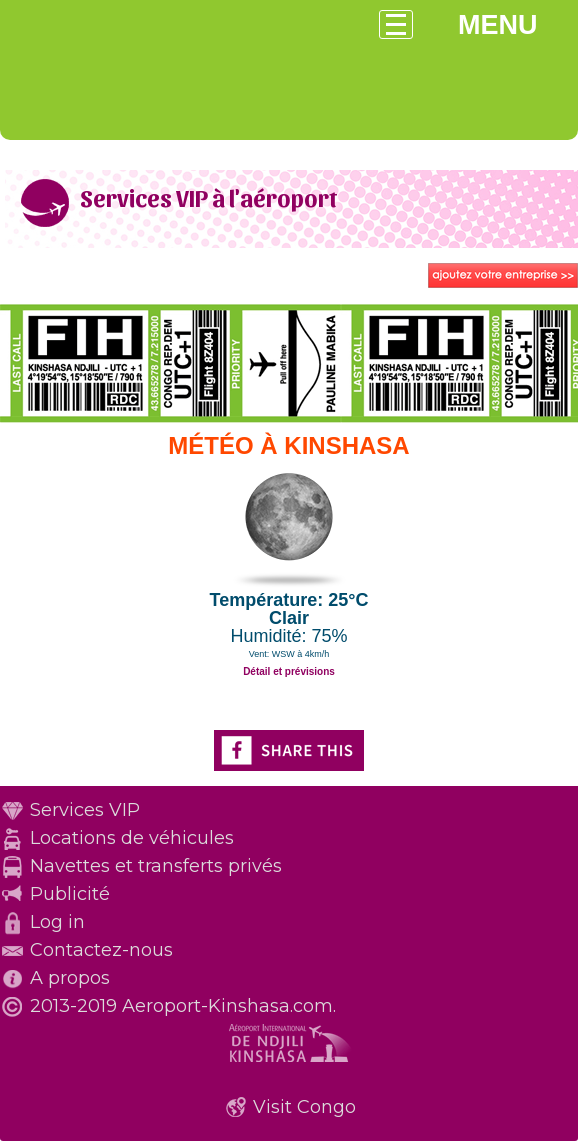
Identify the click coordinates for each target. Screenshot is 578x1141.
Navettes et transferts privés (156, 866)
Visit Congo (304, 1107)
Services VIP (85, 810)
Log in (57, 922)
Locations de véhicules (132, 838)
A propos (70, 978)
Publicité (70, 894)
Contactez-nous (101, 950)
